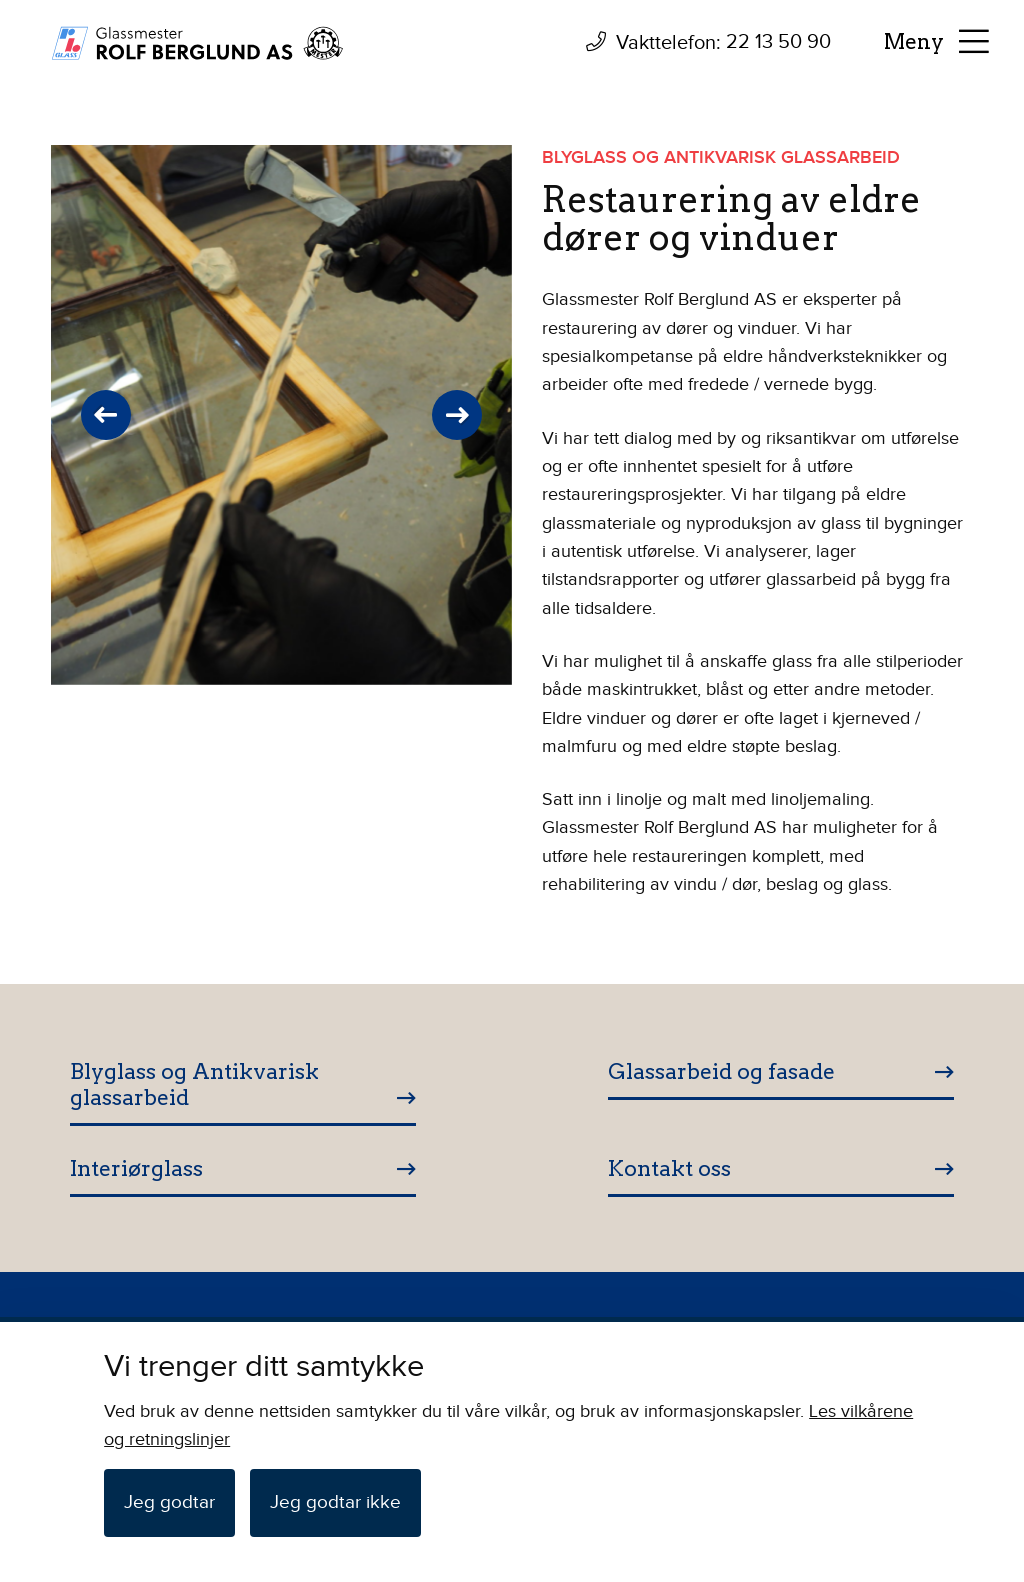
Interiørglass (136, 1168)
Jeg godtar (169, 1502)
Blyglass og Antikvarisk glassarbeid (194, 1084)
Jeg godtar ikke (335, 1502)
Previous (106, 415)
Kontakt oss (669, 1168)
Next (457, 415)
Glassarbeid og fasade (721, 1071)
